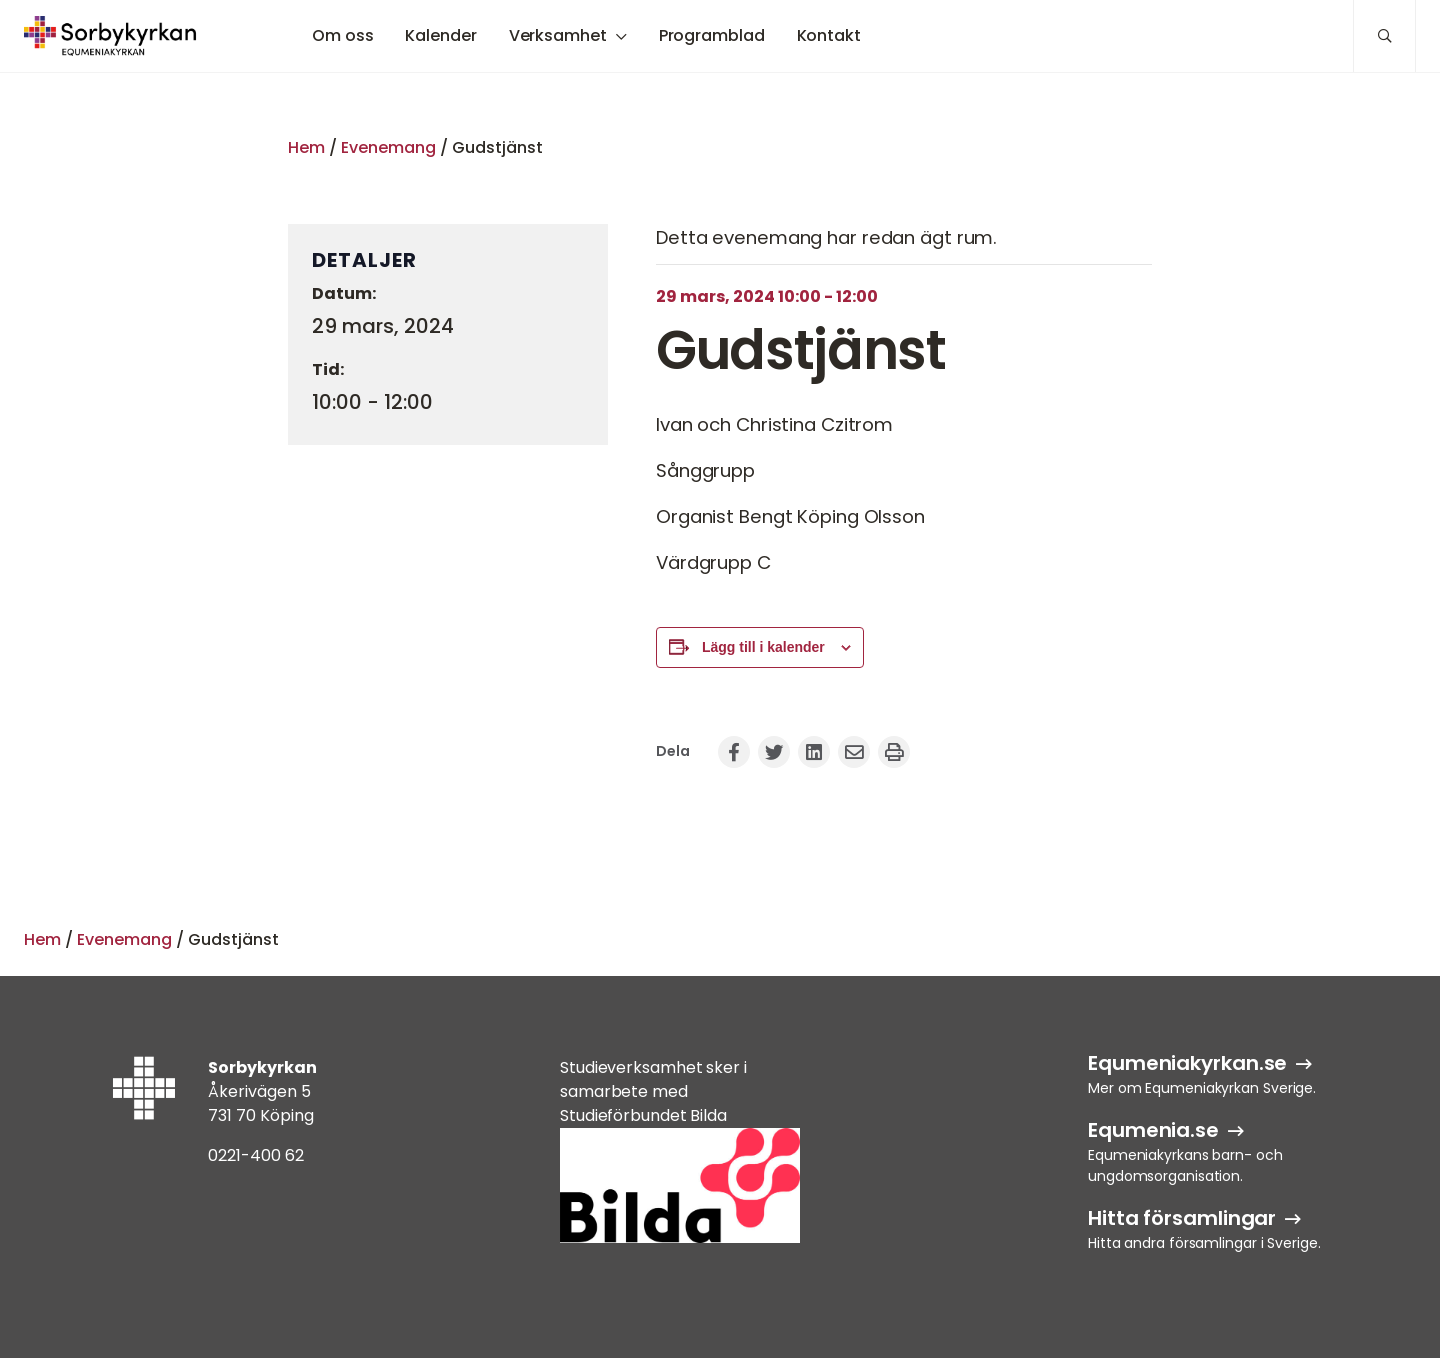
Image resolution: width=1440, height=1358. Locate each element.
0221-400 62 (256, 1155)
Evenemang (388, 147)
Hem (306, 147)
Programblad (712, 35)
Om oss (342, 35)
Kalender (440, 35)
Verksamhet (558, 35)
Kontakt (829, 35)
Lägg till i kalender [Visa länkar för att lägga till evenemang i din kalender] (763, 647)
